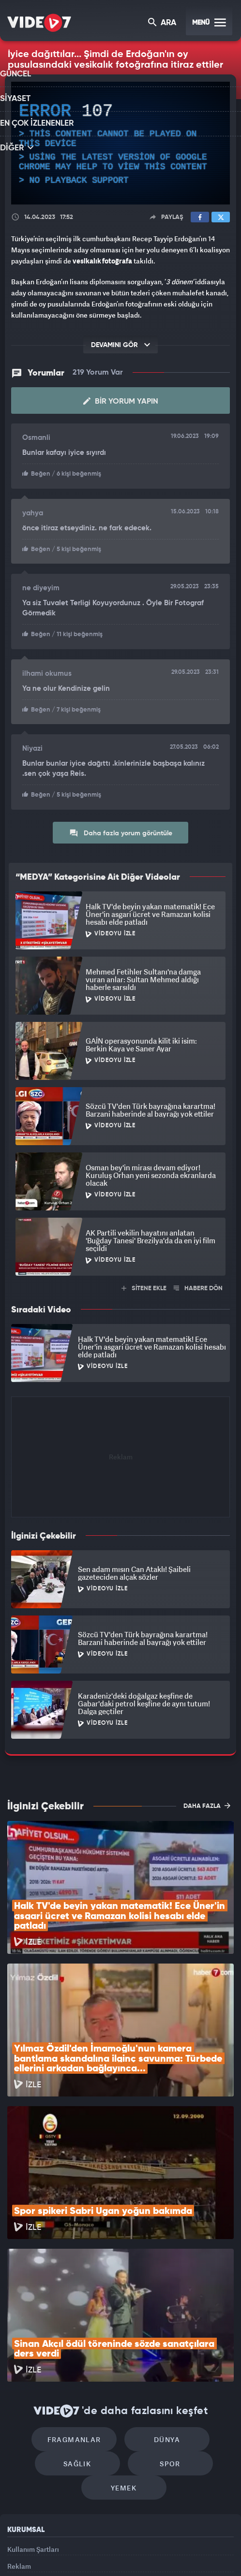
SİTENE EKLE (143, 1284)
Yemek (123, 2362)
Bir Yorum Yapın (120, 400)
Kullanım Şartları (33, 2423)
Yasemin (219, 2552)
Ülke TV (114, 2552)
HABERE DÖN (198, 1284)
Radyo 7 (47, 2552)
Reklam (19, 2445)
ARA (163, 23)
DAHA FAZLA (206, 1801)
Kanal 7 (10, 2552)
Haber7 (163, 2552)
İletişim (18, 2467)
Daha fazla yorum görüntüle (120, 828)
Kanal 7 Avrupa (81, 2552)
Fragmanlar (79, 2304)
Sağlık (82, 2333)
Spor (165, 2333)
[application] (120, 143)
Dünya (162, 2304)
